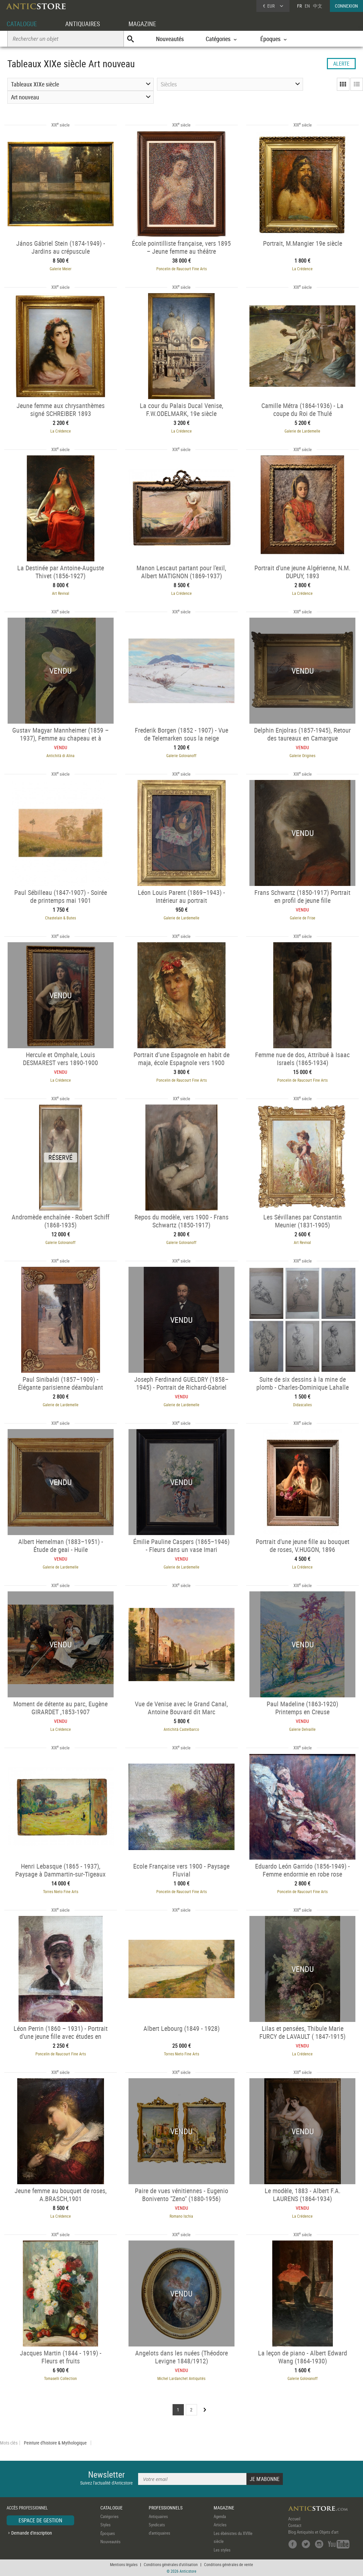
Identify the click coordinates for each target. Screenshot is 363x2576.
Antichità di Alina (60, 755)
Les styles (222, 2550)
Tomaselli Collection (60, 2378)
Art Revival (60, 593)
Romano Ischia (181, 2216)
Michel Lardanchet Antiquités (181, 2378)
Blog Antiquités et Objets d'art (313, 2532)
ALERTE (341, 63)
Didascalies (302, 1404)
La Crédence (302, 268)
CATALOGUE (23, 23)
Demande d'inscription (31, 2533)
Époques (107, 2533)
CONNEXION (346, 6)
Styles (105, 2525)
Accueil (294, 2519)
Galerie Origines (302, 755)
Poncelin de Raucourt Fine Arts (181, 268)
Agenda (220, 2516)
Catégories (109, 2516)
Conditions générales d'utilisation (171, 2564)
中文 (317, 6)
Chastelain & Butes (60, 917)
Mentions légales (123, 2564)
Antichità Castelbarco (181, 1729)
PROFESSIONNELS (165, 2507)
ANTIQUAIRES (85, 23)
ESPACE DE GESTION (40, 2520)
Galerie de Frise (302, 917)
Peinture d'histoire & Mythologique (55, 2443)
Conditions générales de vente (228, 2564)
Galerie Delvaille (302, 1729)
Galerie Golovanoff (181, 755)
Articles (220, 2525)
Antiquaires (158, 2516)
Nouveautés (170, 39)
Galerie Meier (61, 268)
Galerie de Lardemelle (302, 431)
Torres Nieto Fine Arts (60, 1891)
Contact (294, 2525)
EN (307, 6)
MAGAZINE (146, 23)
